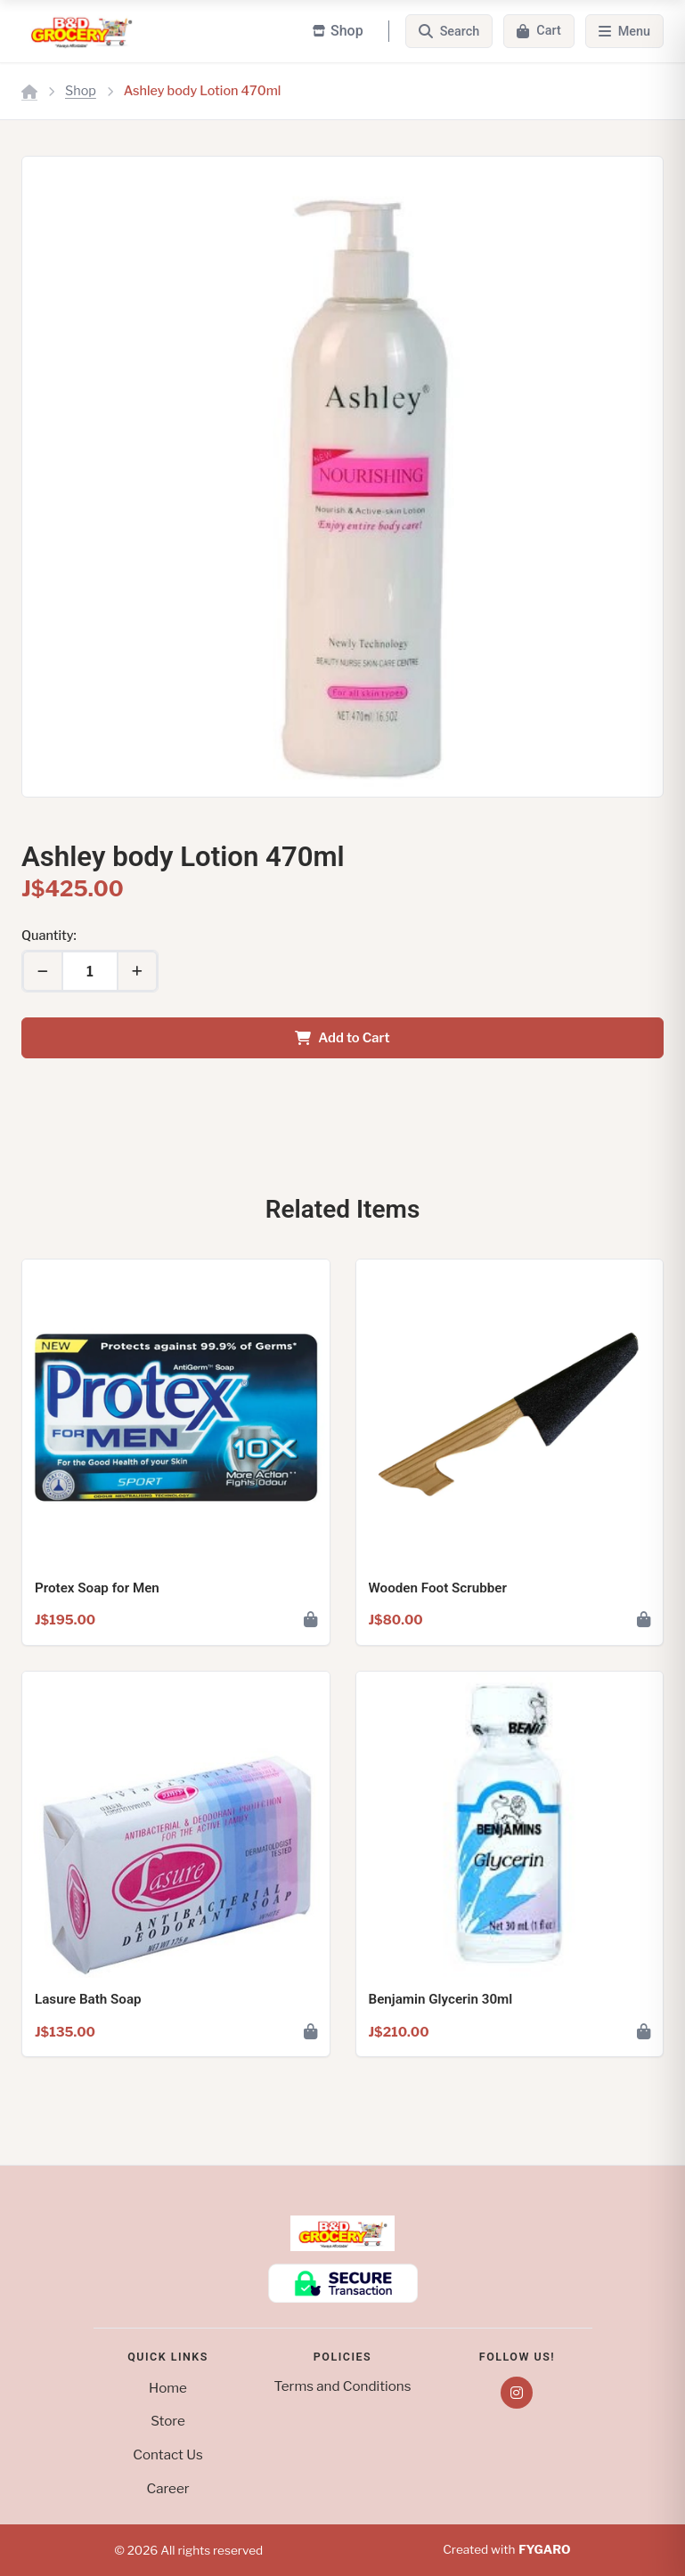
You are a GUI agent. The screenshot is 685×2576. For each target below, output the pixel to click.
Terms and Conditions (343, 2386)
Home (168, 2387)
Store (168, 2420)
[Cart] (538, 31)
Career (167, 2488)
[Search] (449, 31)
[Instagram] (517, 2393)
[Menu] (624, 31)
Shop (80, 91)
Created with (506, 2550)
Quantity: (49, 936)
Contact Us (167, 2454)
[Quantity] (90, 971)
